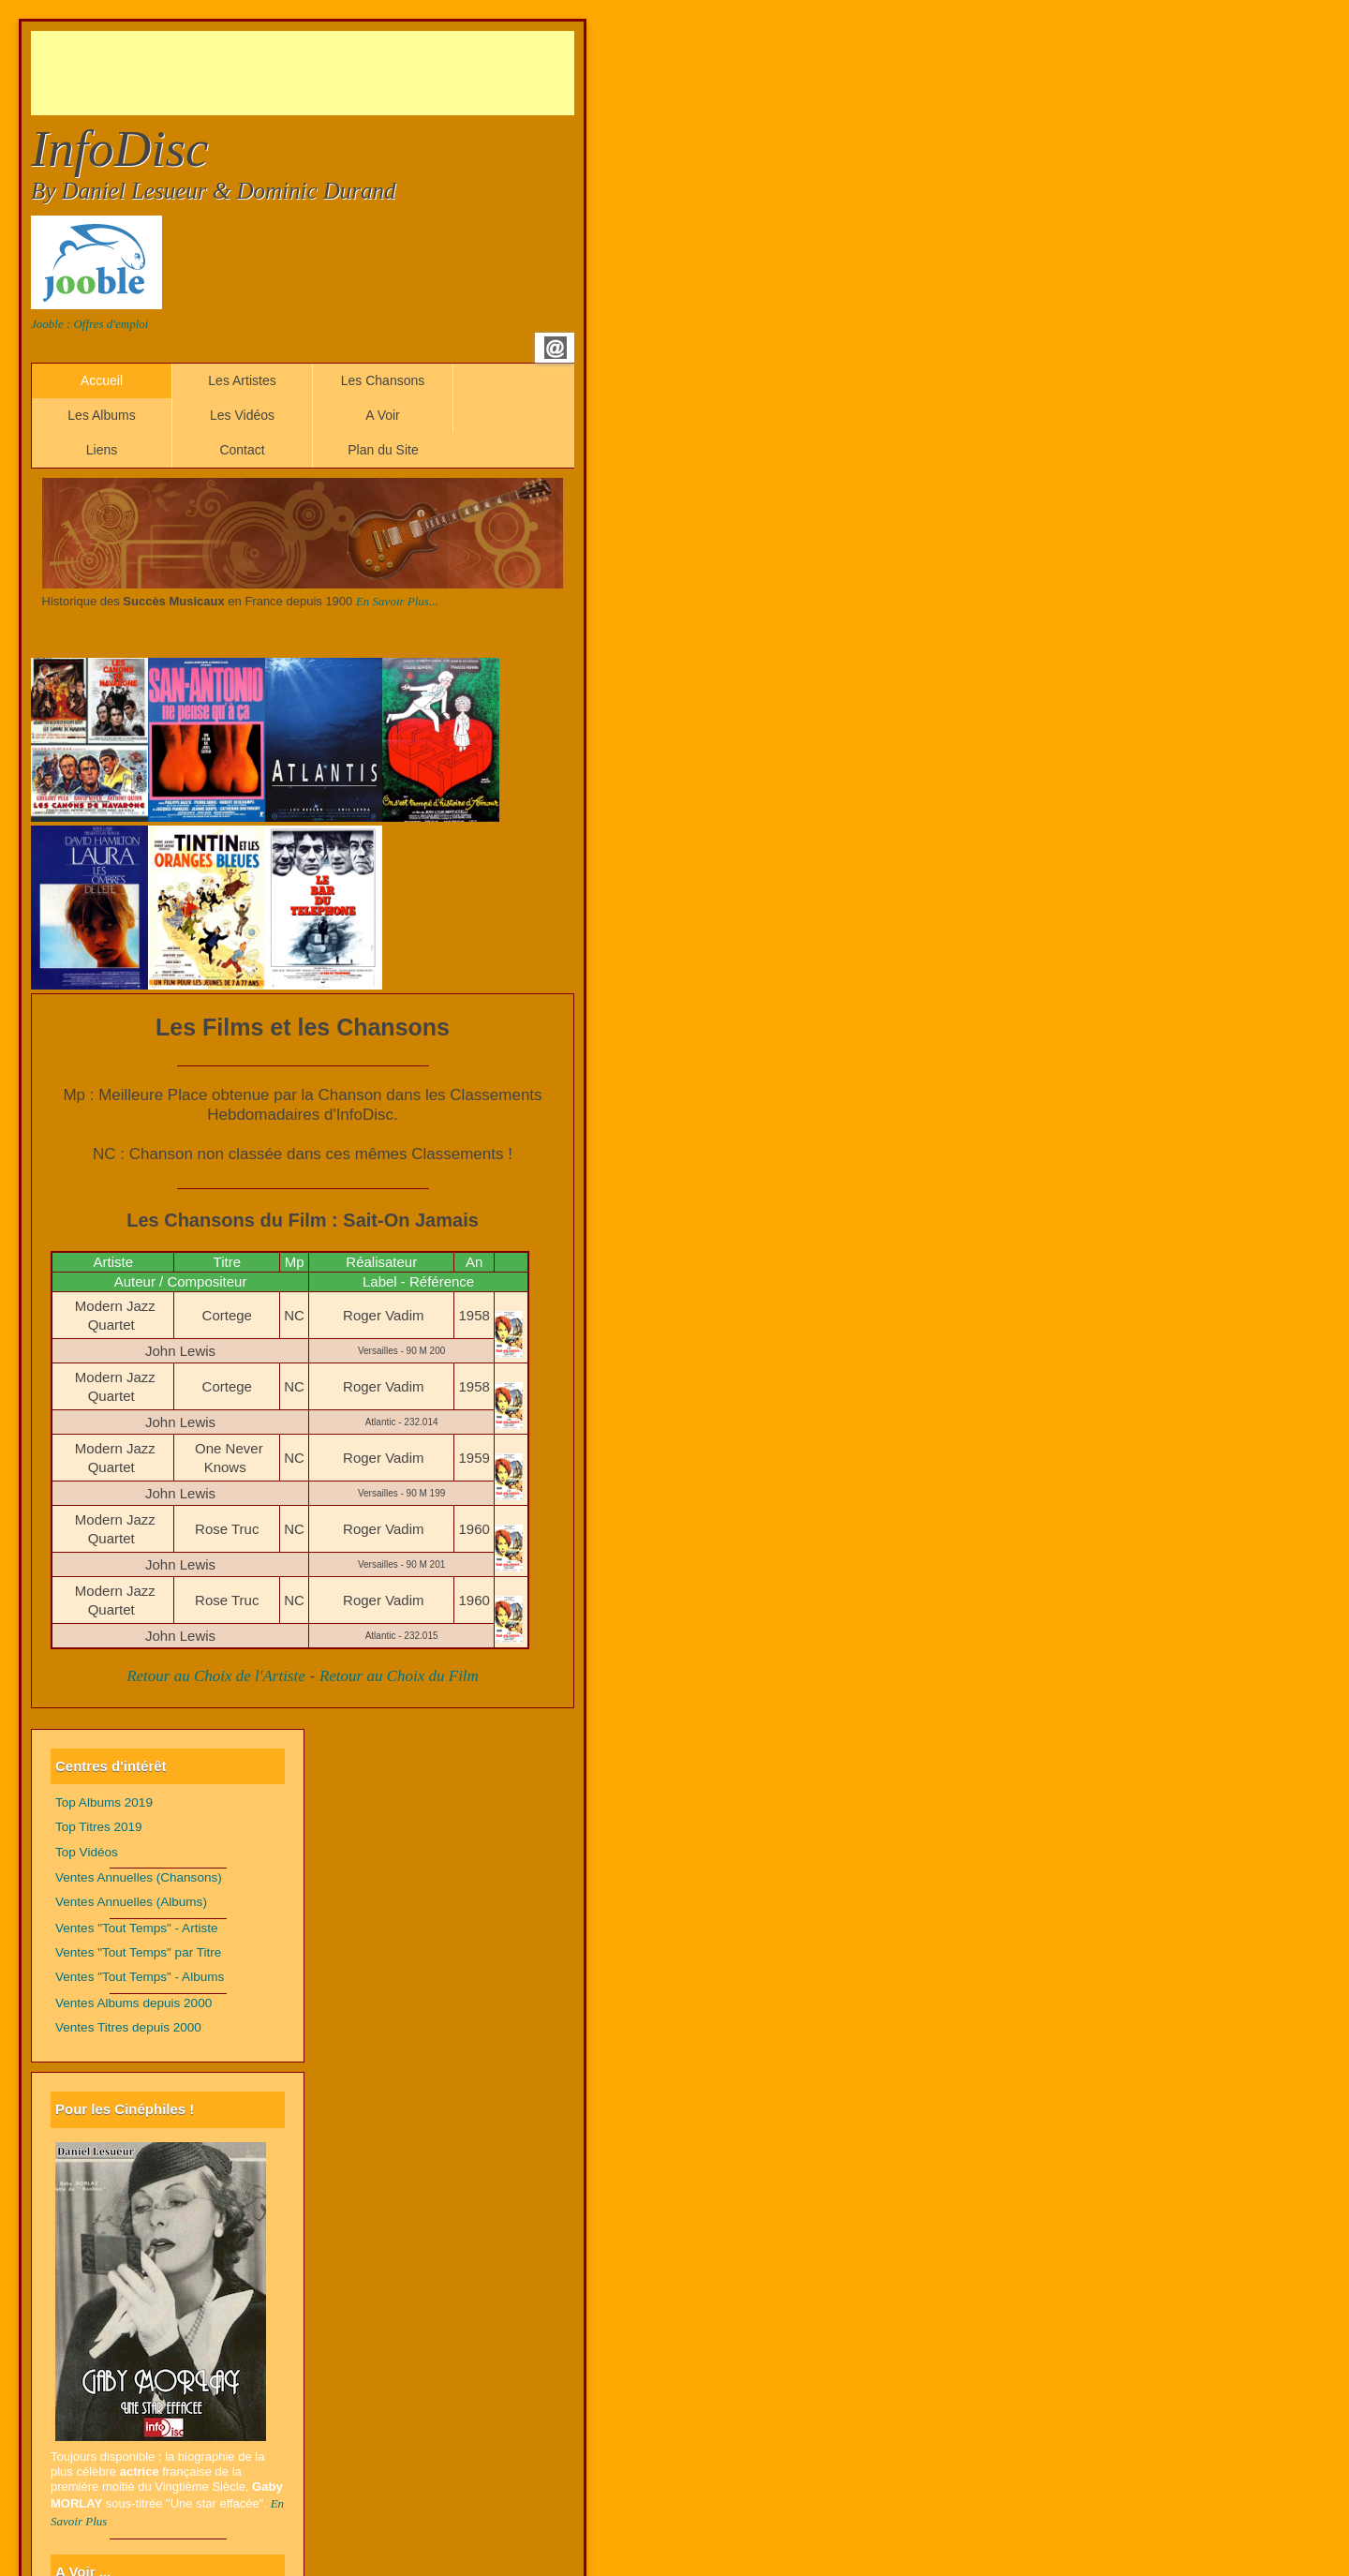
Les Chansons (383, 380)
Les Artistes (241, 380)
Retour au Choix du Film (399, 1676)
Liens (101, 449)
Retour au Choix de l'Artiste (215, 1676)
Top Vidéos (86, 1852)
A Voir (382, 415)
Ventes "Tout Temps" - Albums (139, 1977)
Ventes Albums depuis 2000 (133, 2003)
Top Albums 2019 (104, 1802)
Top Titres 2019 (98, 1827)
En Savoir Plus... (397, 601)
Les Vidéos (242, 415)
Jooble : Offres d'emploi (89, 324)
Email (555, 347)
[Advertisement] (372, 73)
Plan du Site (383, 449)
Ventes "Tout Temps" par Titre (138, 1952)
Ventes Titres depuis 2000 (128, 2027)
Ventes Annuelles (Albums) (131, 1902)
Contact (241, 449)
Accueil (102, 380)
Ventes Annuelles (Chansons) (138, 1877)
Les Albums (101, 415)
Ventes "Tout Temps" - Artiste (136, 1928)
